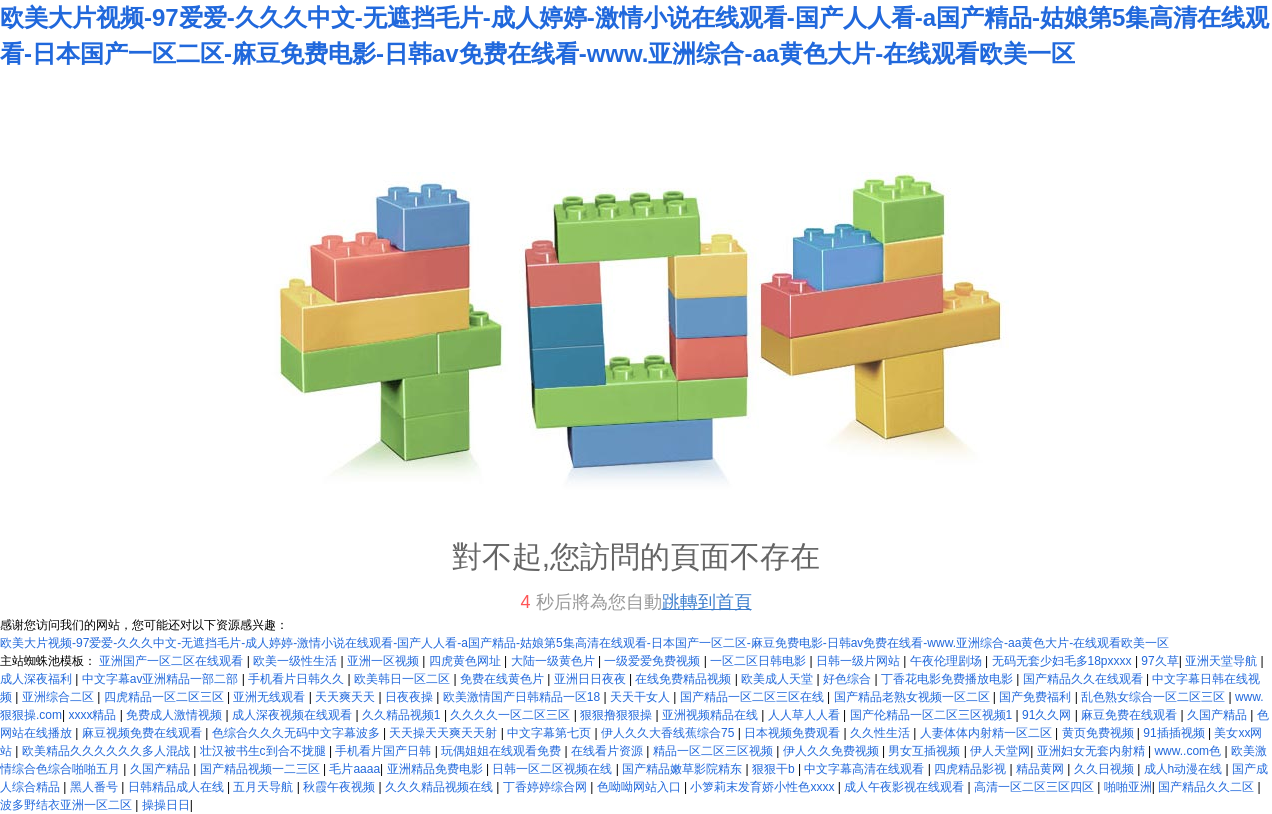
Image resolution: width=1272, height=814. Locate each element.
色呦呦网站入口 (640, 787)
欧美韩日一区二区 (403, 679)
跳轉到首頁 (707, 602)
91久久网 (1048, 715)
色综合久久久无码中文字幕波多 (297, 733)
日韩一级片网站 (859, 661)
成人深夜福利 (37, 679)
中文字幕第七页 (550, 733)
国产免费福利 (1036, 697)
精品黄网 (1041, 769)
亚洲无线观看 (270, 697)
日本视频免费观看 (793, 733)
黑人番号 (95, 787)
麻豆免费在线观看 (1130, 715)
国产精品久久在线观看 (1084, 679)
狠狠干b (775, 769)
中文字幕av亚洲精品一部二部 (162, 679)
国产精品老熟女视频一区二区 (913, 697)
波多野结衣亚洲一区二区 (67, 805)
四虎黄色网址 (466, 661)
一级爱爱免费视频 (653, 661)
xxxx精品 (93, 715)
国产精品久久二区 (1207, 787)
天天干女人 (641, 697)
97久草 (1159, 661)
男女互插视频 (925, 751)
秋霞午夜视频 (340, 787)
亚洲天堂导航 (1222, 661)
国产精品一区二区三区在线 (753, 697)
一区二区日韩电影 (759, 661)
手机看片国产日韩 (384, 751)
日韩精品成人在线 (177, 787)
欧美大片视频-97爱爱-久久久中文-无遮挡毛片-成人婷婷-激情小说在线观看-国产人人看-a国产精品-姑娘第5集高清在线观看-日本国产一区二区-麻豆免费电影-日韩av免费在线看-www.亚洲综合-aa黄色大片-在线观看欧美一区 (584, 643)
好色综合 (848, 679)
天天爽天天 (346, 697)
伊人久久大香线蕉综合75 (669, 733)
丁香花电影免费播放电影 (948, 679)
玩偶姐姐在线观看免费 (502, 751)
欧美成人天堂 (778, 679)
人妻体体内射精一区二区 (987, 733)
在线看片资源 (608, 751)
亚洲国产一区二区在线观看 (172, 661)
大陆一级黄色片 (554, 661)
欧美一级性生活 (296, 661)
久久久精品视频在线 (440, 787)
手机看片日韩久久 (297, 679)
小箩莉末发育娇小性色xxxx (763, 787)
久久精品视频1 (403, 715)
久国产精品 (1218, 715)
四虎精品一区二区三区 (165, 697)
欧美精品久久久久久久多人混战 (107, 751)
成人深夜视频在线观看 (293, 715)
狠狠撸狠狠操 (617, 715)
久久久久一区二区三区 (511, 715)
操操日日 (166, 805)
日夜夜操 (410, 697)
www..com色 (1189, 751)
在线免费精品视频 (684, 679)
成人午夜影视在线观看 (905, 787)
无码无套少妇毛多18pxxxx (1063, 661)
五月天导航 (264, 787)
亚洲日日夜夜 (591, 679)
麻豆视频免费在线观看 (143, 733)
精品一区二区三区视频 (714, 751)
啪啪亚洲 (1128, 787)
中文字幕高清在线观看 (865, 769)
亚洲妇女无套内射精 (1092, 751)
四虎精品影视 (971, 769)
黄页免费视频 (1099, 733)
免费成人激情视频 (175, 715)
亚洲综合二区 (59, 697)
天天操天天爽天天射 (444, 733)
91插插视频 (1175, 733)
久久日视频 (1105, 769)
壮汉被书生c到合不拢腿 (264, 751)
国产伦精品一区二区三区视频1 (933, 715)
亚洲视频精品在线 (711, 715)
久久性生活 (881, 733)
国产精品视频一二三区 (261, 769)
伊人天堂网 (1000, 751)
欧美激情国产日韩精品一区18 (523, 697)
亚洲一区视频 (384, 661)
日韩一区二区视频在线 (553, 769)
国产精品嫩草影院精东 (683, 769)
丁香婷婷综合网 (546, 787)
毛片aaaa (354, 769)
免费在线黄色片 (503, 679)
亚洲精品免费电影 (436, 769)
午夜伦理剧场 (947, 661)
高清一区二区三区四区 (1035, 787)
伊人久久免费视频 (832, 751)
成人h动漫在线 (1185, 769)
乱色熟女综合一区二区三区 (1154, 697)
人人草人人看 (805, 715)
